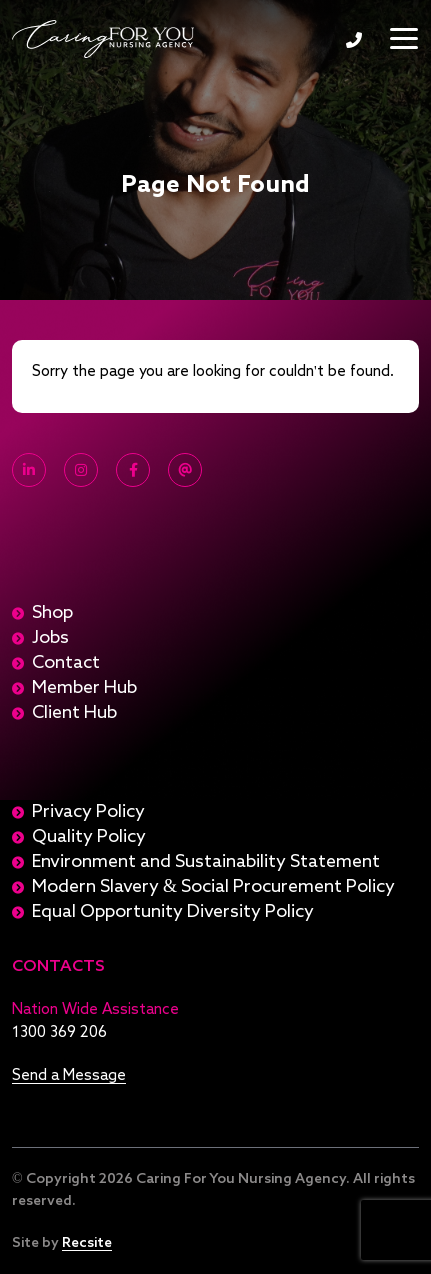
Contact (66, 663)
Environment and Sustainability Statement (206, 862)
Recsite (87, 1243)
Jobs (50, 638)
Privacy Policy (88, 812)
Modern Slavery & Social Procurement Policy (213, 887)
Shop (52, 613)
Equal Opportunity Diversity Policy (173, 912)
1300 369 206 (354, 40)
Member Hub (84, 688)
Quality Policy (89, 837)
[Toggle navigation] (404, 38)
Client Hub (74, 713)
